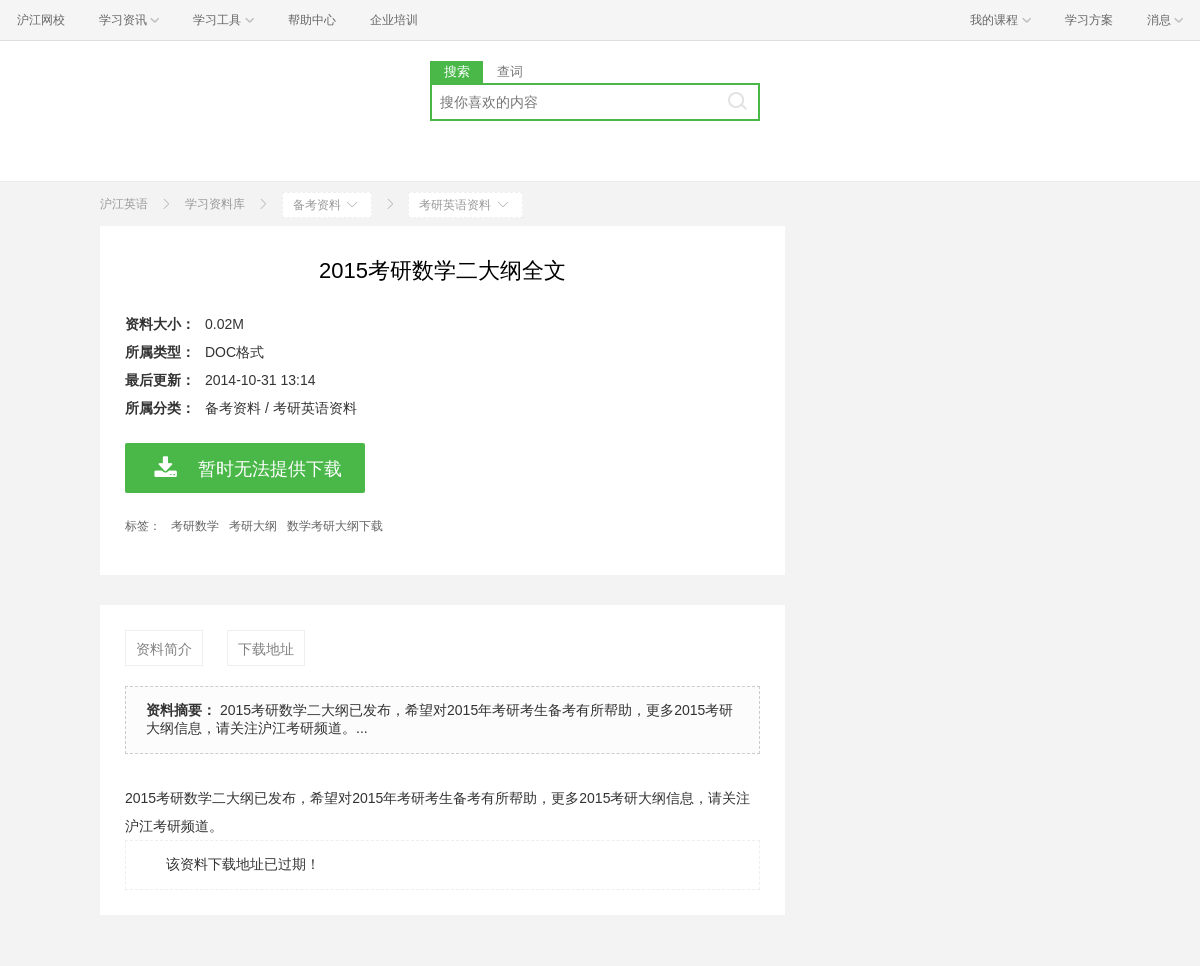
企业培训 (394, 20)
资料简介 (164, 649)
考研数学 (195, 526)
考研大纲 (253, 526)
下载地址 (266, 649)
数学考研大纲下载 (335, 526)
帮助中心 (312, 20)
